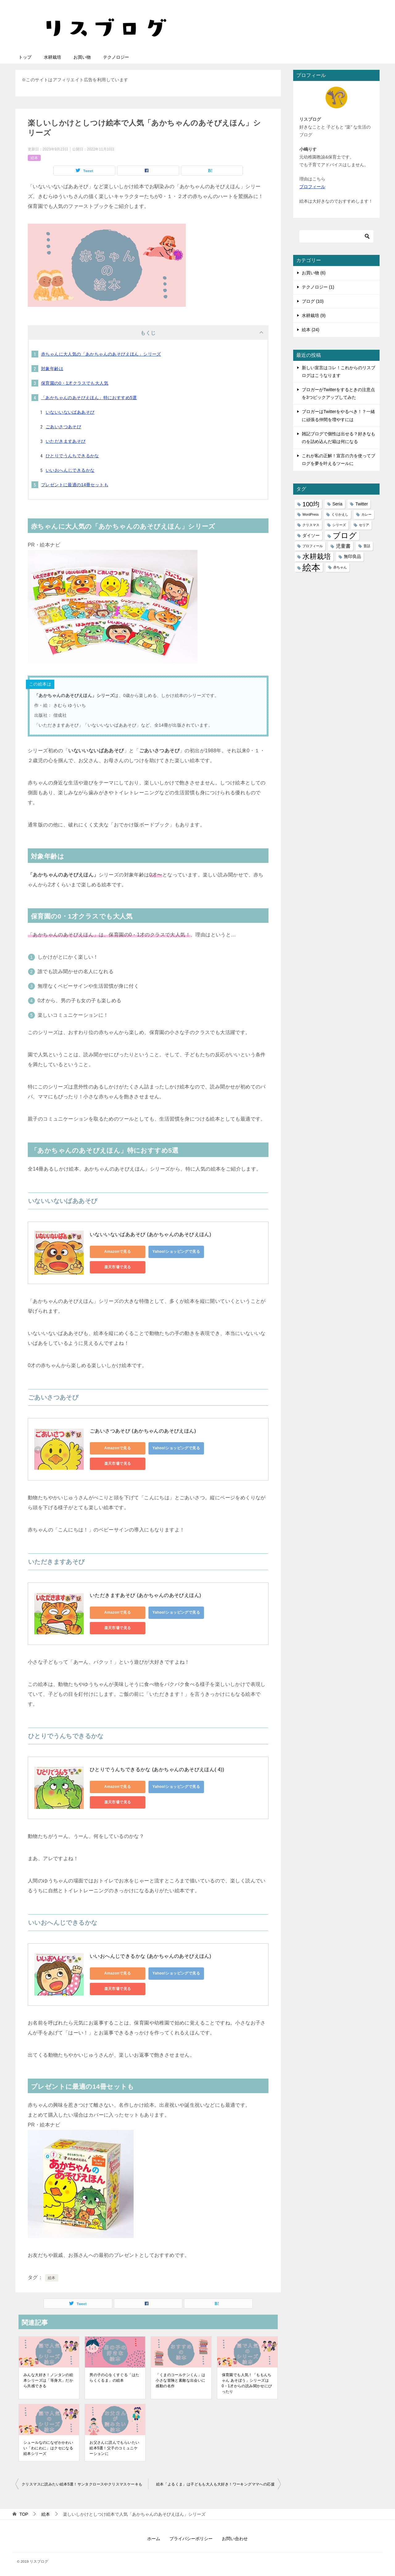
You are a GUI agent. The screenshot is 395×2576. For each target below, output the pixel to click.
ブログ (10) (313, 301)
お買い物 (82, 57)
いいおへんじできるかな (70, 470)
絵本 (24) (310, 329)
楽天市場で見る (117, 1267)
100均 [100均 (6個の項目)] (310, 504)
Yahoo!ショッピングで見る (176, 1251)
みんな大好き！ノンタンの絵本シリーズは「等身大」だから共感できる (48, 2380)
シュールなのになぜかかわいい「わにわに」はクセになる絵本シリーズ (48, 2448)
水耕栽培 (52, 57)
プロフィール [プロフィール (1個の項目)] (312, 546)
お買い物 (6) (314, 272)
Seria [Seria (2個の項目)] (337, 503)
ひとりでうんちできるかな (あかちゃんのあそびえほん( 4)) (157, 1769)
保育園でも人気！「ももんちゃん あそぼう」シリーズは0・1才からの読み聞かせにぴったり (247, 2383)
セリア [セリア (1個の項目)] (364, 525)
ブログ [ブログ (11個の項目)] (345, 535)
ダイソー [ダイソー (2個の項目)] (311, 535)
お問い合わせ (235, 2538)
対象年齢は (52, 368)
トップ (25, 57)
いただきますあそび (66, 441)
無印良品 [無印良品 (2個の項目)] (352, 556)
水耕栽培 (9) (314, 315)
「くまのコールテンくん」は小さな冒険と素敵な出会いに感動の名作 (180, 2380)
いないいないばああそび (70, 412)
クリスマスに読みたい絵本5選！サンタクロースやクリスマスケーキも (82, 2484)
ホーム (153, 2538)
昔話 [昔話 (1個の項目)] (367, 546)
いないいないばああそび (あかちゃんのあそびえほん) (150, 1234)
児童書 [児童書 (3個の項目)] (343, 546)
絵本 (34, 158)
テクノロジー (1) (318, 287)
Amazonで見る (117, 1251)
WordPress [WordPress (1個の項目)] (310, 514)
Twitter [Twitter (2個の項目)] (361, 503)
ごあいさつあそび (63, 426)
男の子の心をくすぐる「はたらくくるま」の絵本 (114, 2378)
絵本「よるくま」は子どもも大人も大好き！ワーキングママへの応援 (215, 2484)
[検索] (336, 236)
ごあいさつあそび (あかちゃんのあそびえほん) (143, 1431)
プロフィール (312, 186)
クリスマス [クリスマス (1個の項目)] (310, 525)
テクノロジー (116, 57)
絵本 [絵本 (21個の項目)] (311, 567)
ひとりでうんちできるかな (72, 455)
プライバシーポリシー (191, 2538)
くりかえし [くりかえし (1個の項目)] (339, 514)
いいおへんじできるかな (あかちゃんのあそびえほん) (150, 1956)
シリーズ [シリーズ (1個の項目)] (339, 525)
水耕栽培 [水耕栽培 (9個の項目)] (316, 556)
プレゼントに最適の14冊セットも (74, 484)
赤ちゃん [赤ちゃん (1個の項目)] (340, 567)
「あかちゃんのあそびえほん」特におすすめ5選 (89, 397)
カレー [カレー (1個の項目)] (366, 514)
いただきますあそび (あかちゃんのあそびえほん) (145, 1595)
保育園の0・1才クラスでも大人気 (74, 383)
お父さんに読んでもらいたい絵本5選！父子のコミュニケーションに (114, 2448)
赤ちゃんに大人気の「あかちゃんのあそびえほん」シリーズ (101, 354)
